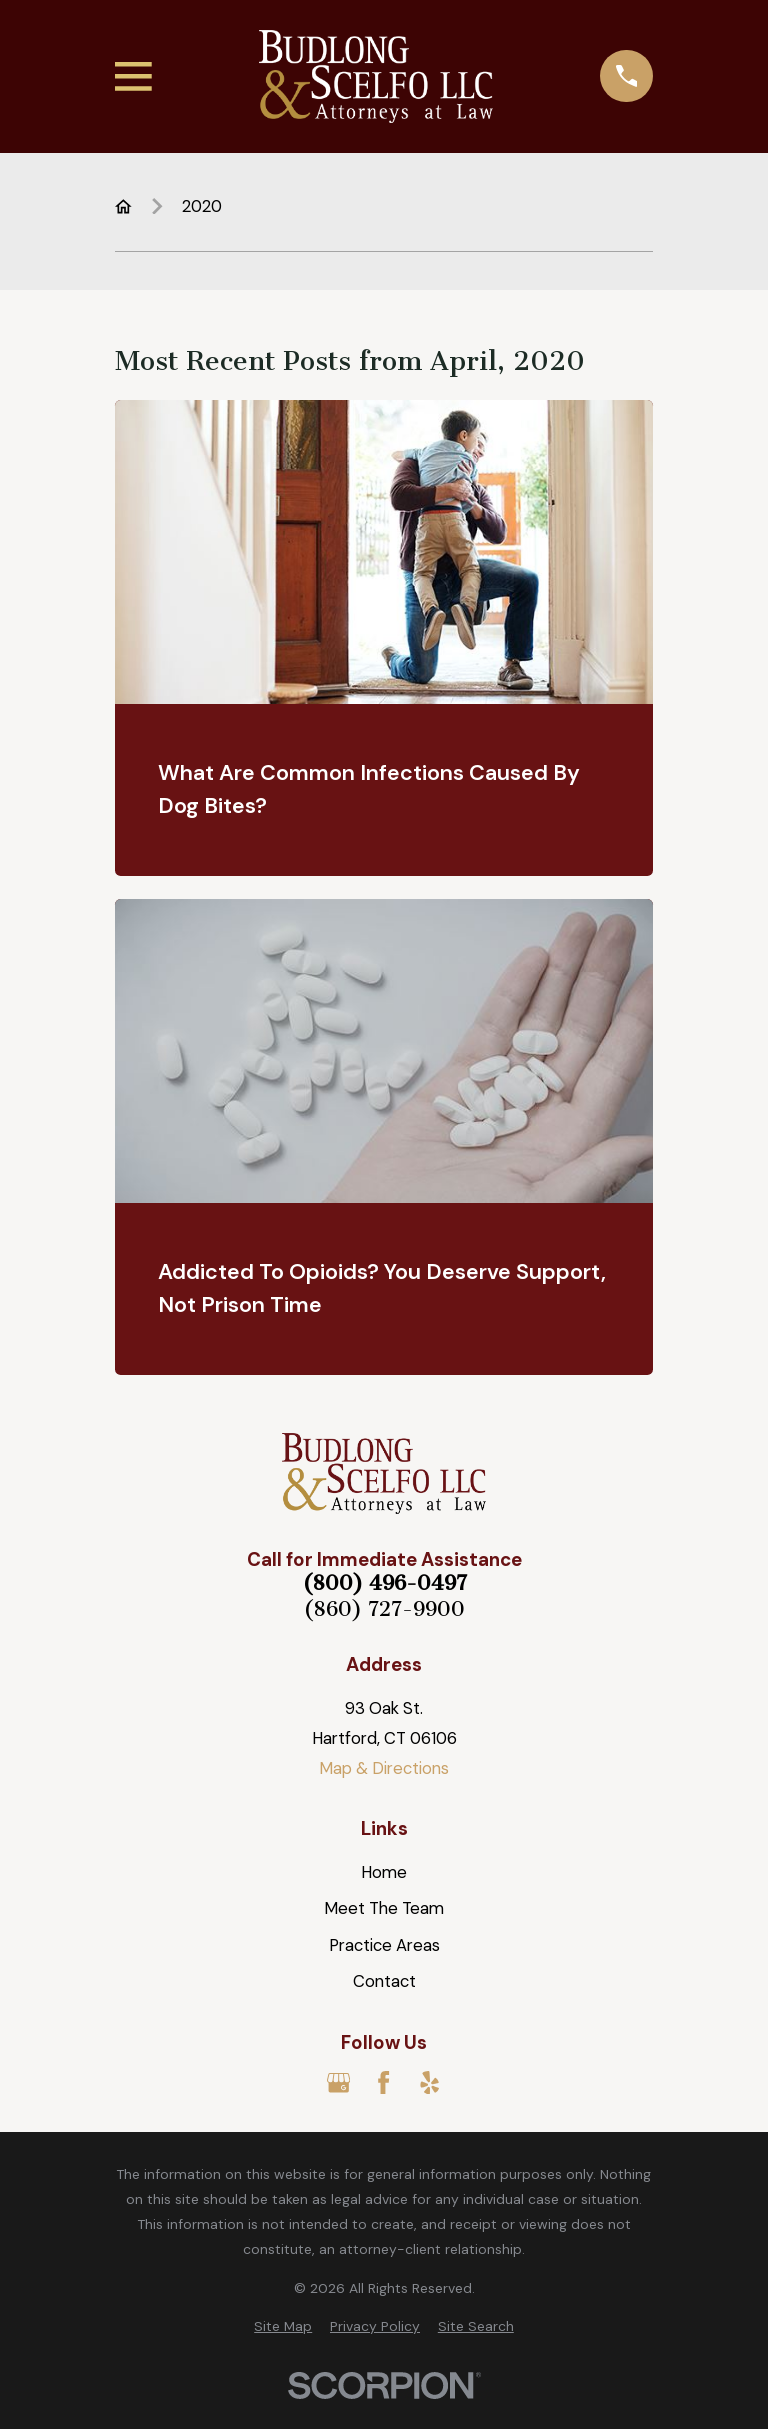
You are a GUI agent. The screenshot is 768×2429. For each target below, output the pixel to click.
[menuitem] (283, 2326)
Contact (384, 1981)
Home (384, 1872)
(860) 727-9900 (384, 1609)
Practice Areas (384, 1945)
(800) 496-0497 (384, 1583)
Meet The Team (384, 1908)
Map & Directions (384, 1768)
